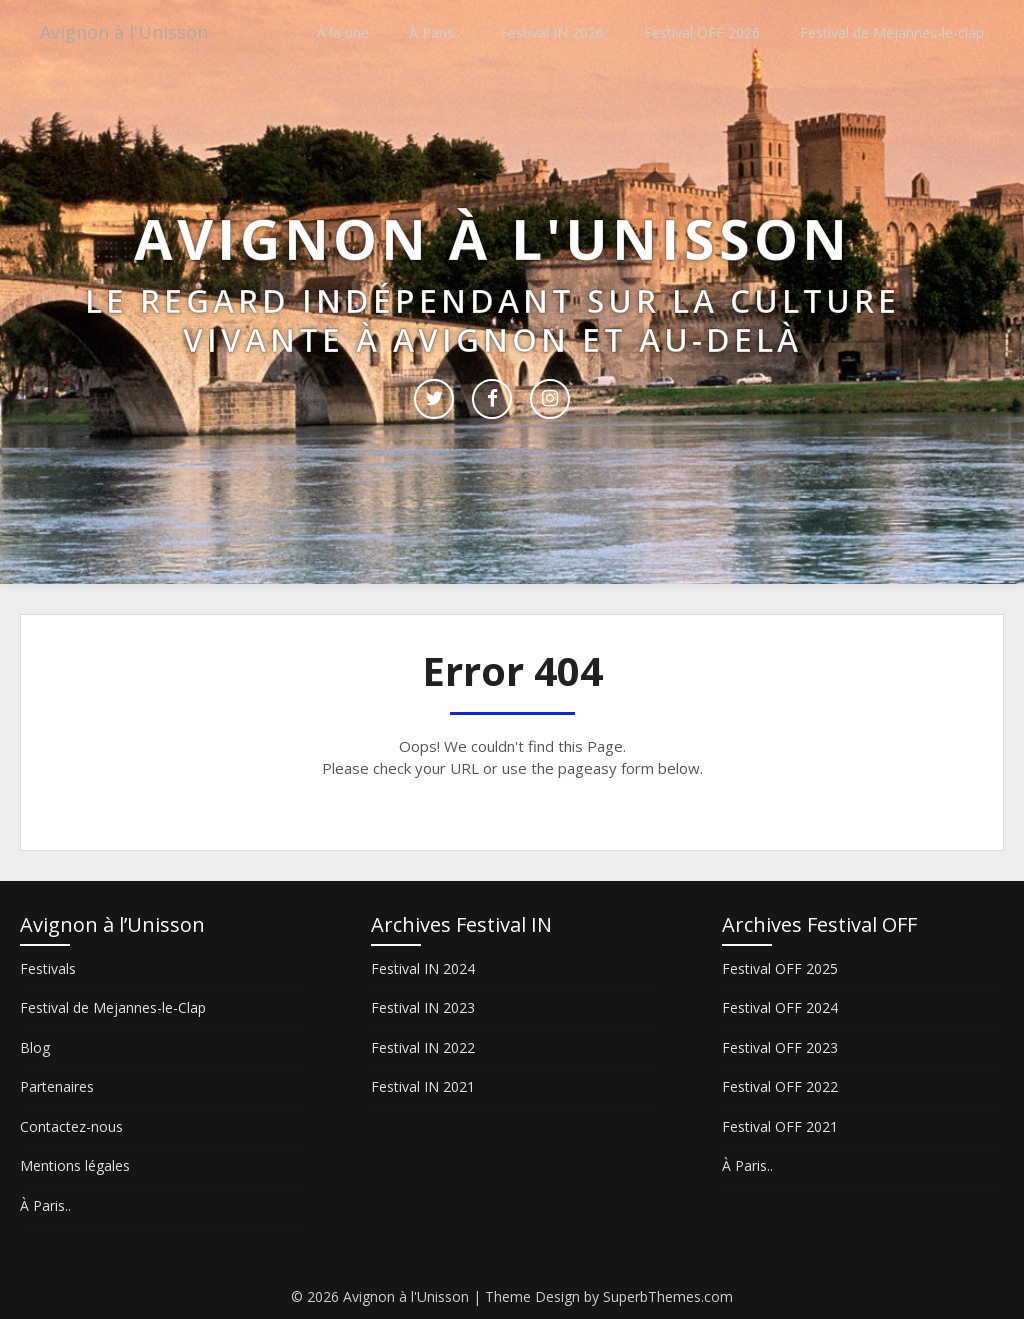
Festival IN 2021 (423, 1086)
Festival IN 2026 (552, 32)
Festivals (48, 968)
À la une (343, 32)
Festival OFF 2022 (780, 1086)
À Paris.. (434, 32)
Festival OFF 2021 (780, 1126)
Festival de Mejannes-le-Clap (113, 1007)
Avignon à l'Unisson (133, 32)
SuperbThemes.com (668, 1296)
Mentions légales (75, 1165)
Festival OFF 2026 (702, 32)
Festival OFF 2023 (780, 1047)
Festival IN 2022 (423, 1047)
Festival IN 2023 (423, 1007)
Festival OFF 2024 (780, 1007)
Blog (35, 1047)
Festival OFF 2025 (780, 968)
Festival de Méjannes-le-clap (892, 32)
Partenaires (57, 1086)
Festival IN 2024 (423, 968)
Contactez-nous (71, 1126)
